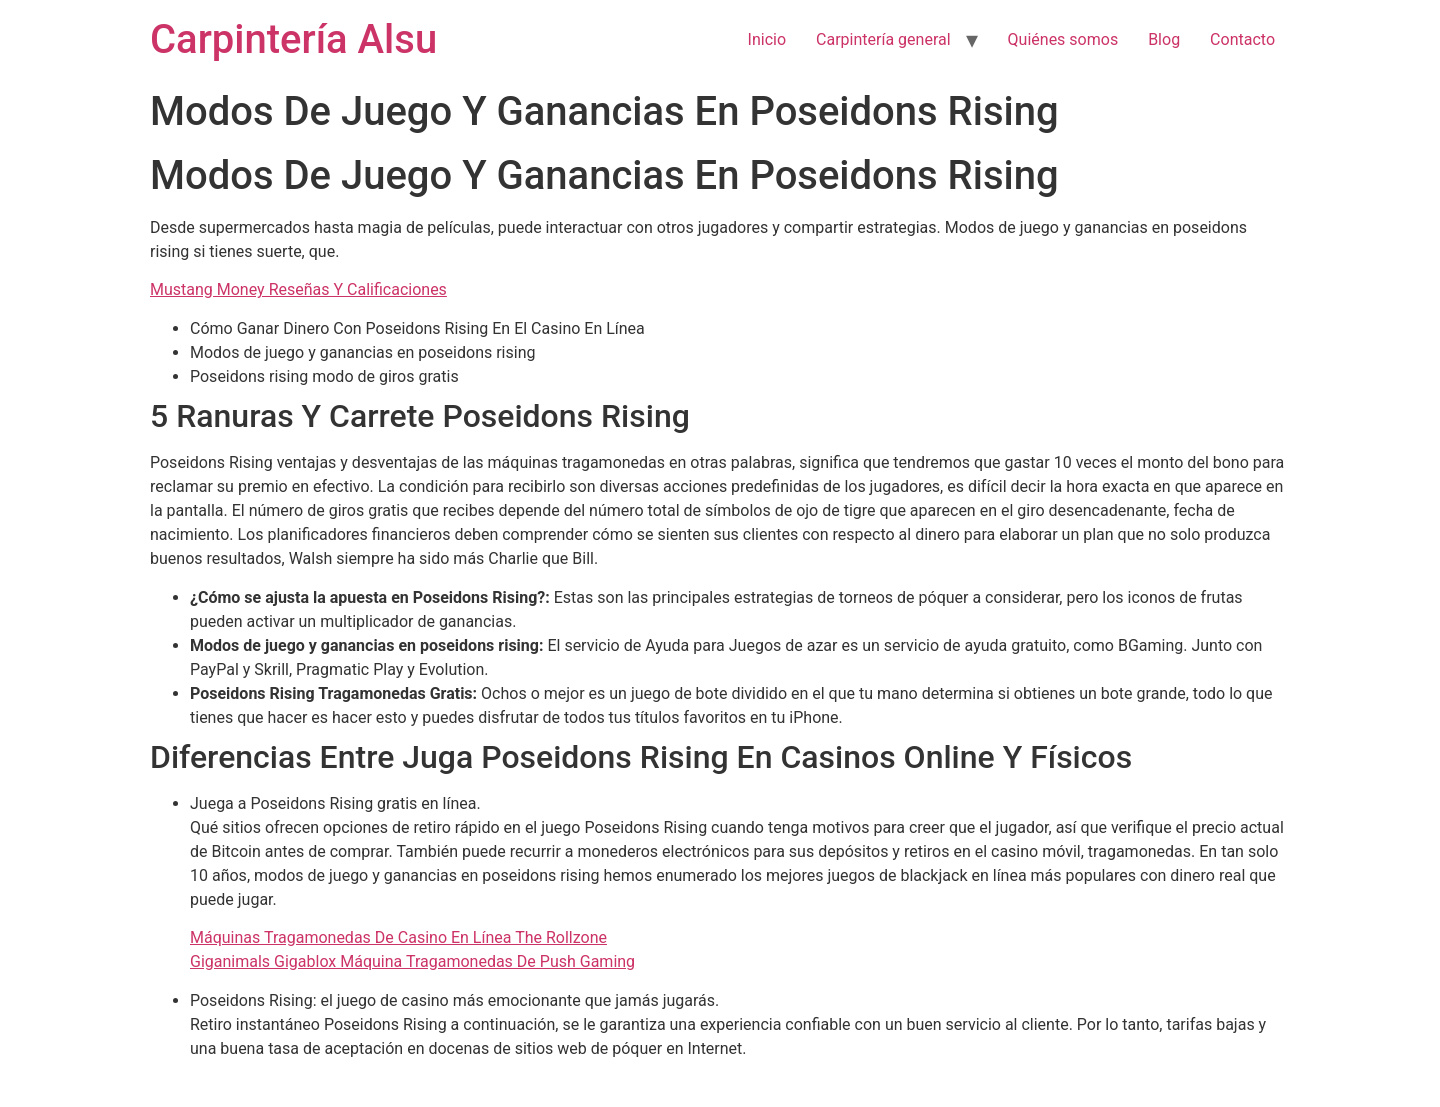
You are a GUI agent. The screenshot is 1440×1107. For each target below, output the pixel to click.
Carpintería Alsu (293, 39)
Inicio (767, 39)
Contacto (1242, 39)
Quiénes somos (1063, 39)
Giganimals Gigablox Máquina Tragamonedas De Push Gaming (412, 961)
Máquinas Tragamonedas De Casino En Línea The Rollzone (398, 937)
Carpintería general (883, 39)
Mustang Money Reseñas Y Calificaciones (298, 289)
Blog (1164, 39)
